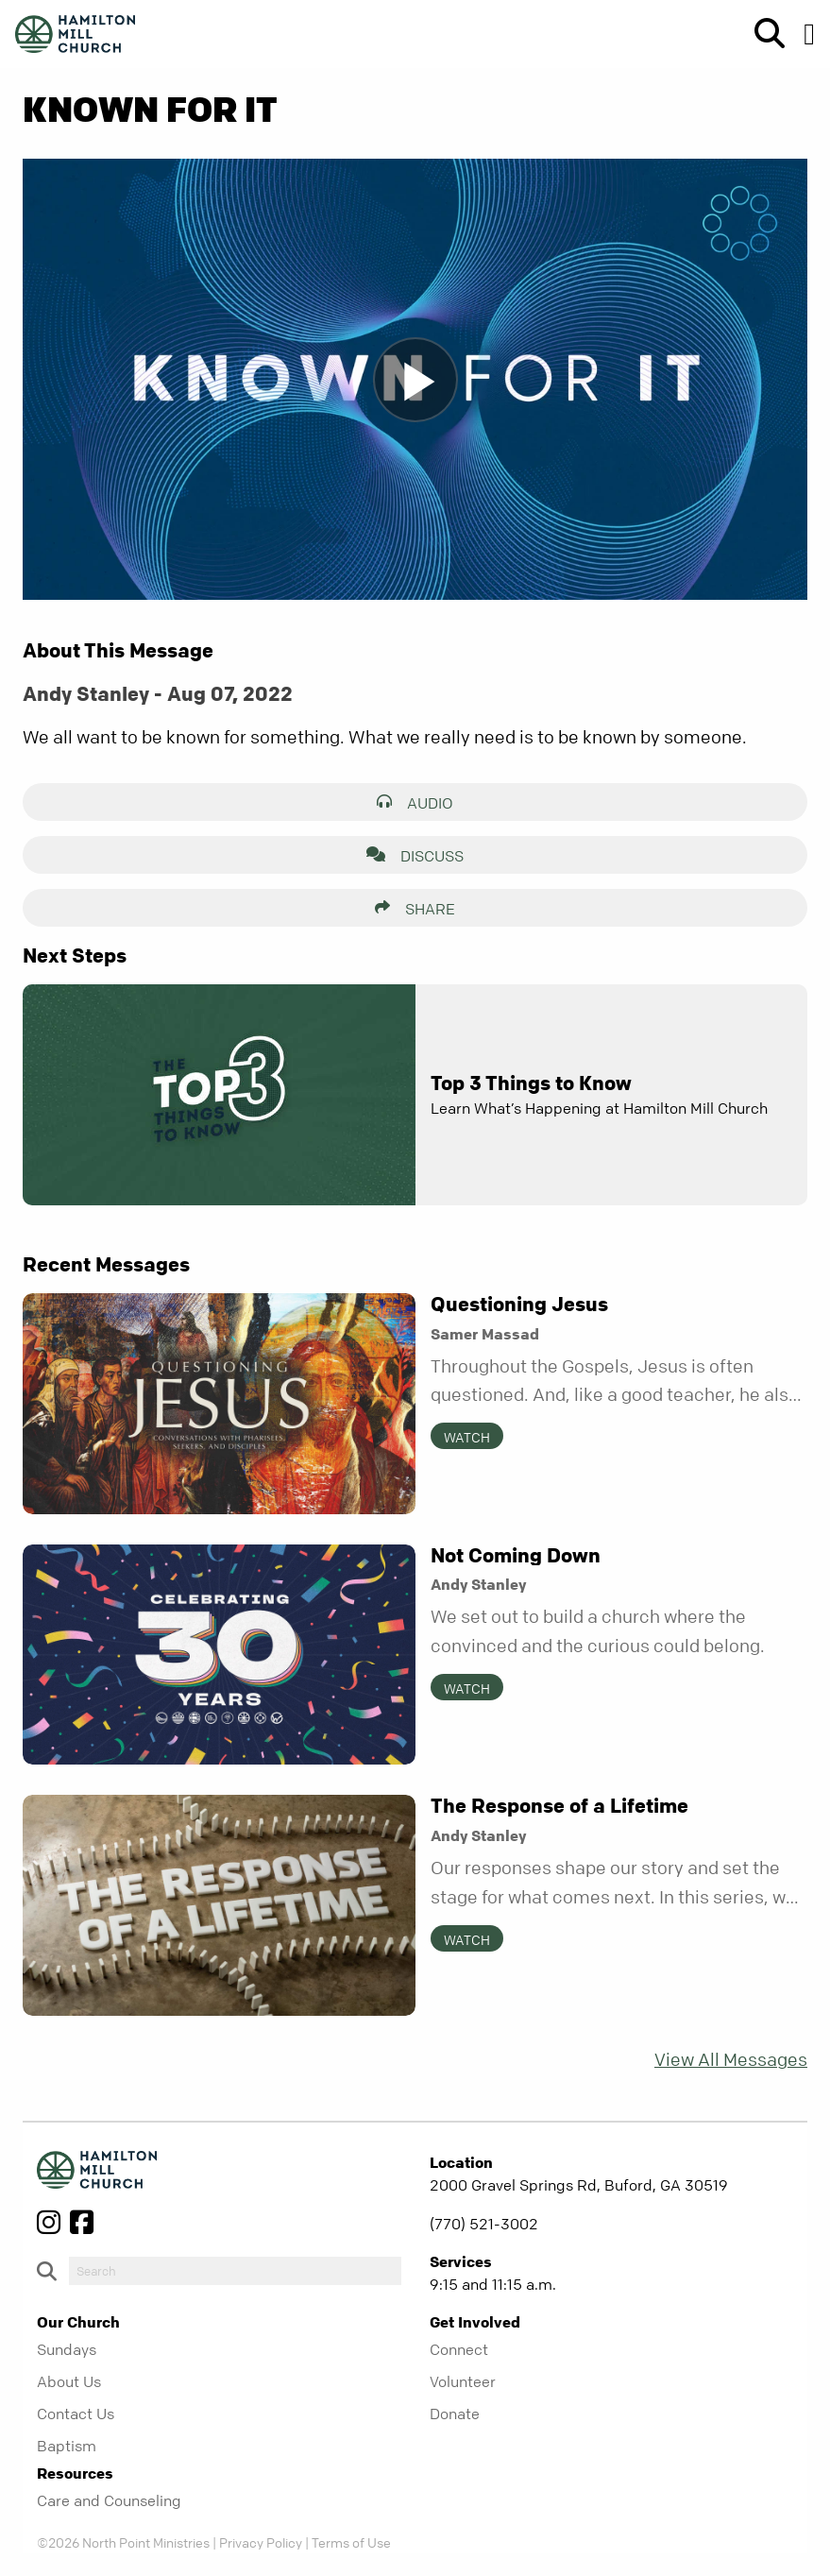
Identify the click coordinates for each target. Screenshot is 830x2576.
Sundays (66, 2349)
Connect (459, 2349)
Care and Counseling (109, 2500)
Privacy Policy (260, 2541)
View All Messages (730, 2060)
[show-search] (762, 34)
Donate (455, 2413)
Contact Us (75, 2413)
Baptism (66, 2445)
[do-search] (235, 2271)
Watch (467, 1436)
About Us (69, 2381)
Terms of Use (351, 2541)
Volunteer (463, 2381)
